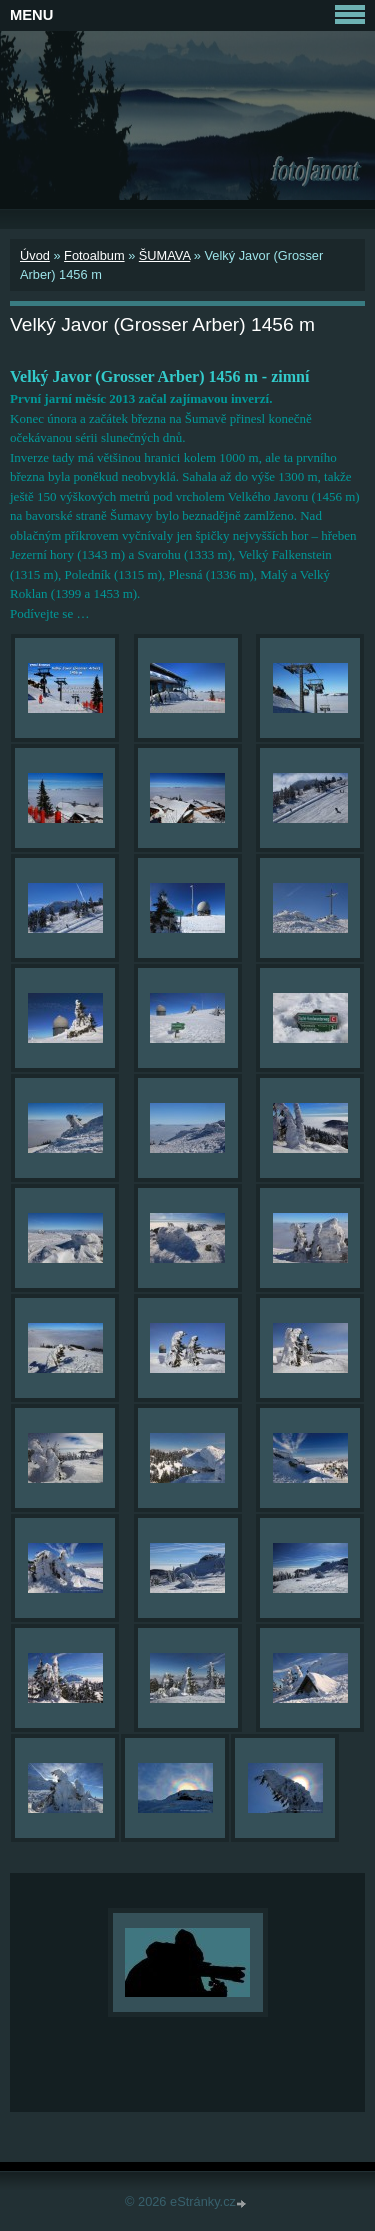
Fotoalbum (94, 255)
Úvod (35, 255)
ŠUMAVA (164, 255)
